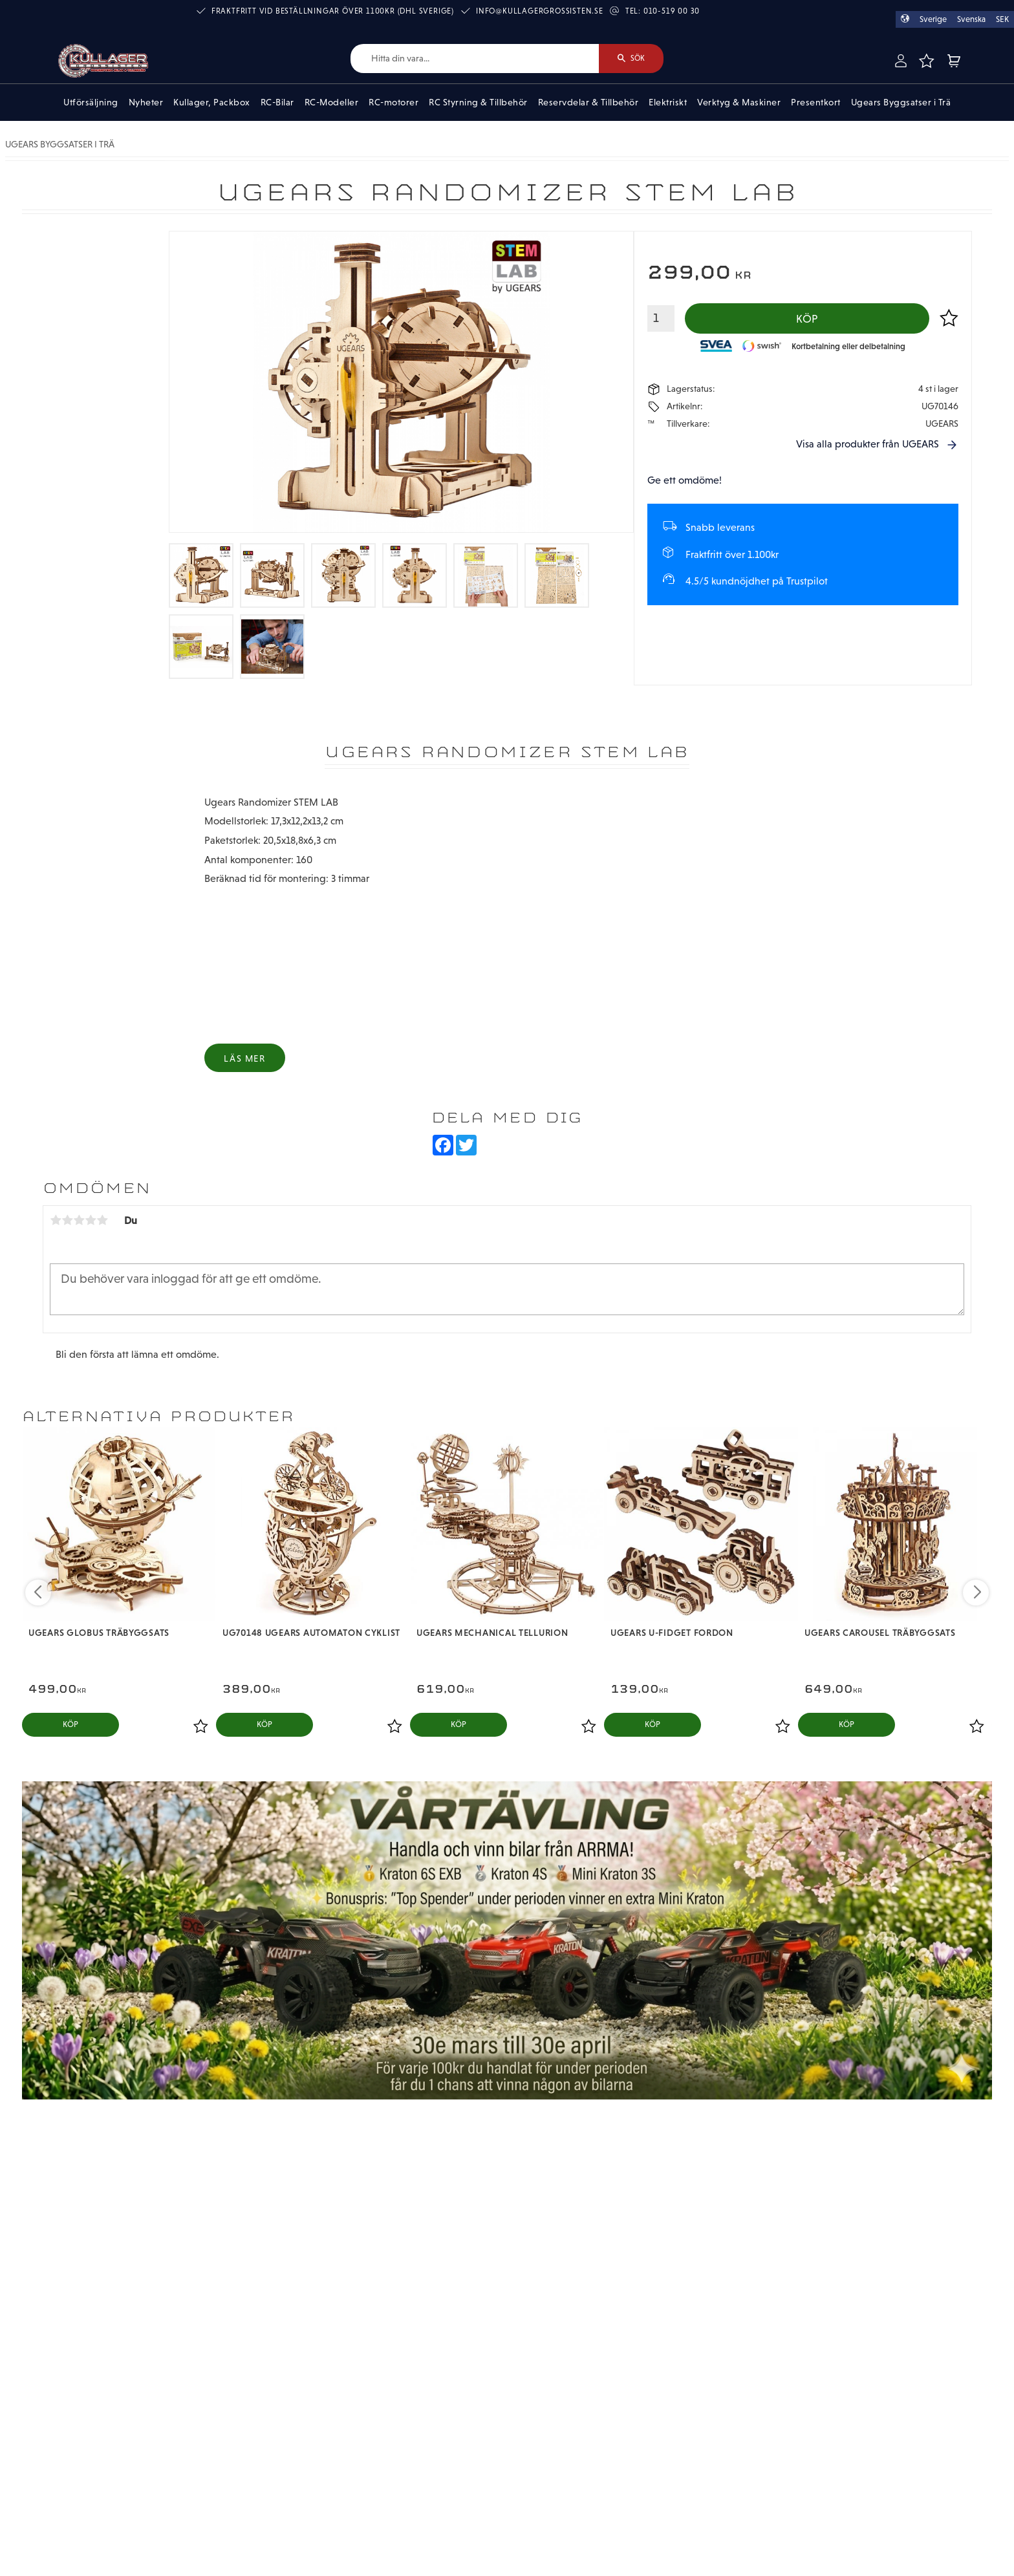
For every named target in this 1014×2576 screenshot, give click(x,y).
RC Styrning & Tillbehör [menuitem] (478, 102)
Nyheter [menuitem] (146, 102)
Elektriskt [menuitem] (668, 102)
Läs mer (244, 1058)
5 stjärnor (102, 1220)
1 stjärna (55, 1220)
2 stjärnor (67, 1220)
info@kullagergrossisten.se (539, 11)
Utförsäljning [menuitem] (90, 102)
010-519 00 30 (671, 11)
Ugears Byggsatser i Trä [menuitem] (901, 102)
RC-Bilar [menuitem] (277, 102)
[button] (926, 61)
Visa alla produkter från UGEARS (867, 443)
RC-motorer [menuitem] (393, 102)
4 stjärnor (90, 1220)
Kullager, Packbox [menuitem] (211, 102)
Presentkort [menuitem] (816, 102)
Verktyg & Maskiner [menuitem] (739, 102)
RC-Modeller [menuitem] (332, 102)
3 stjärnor (79, 1220)
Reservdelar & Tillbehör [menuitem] (588, 102)
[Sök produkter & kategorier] (475, 58)
